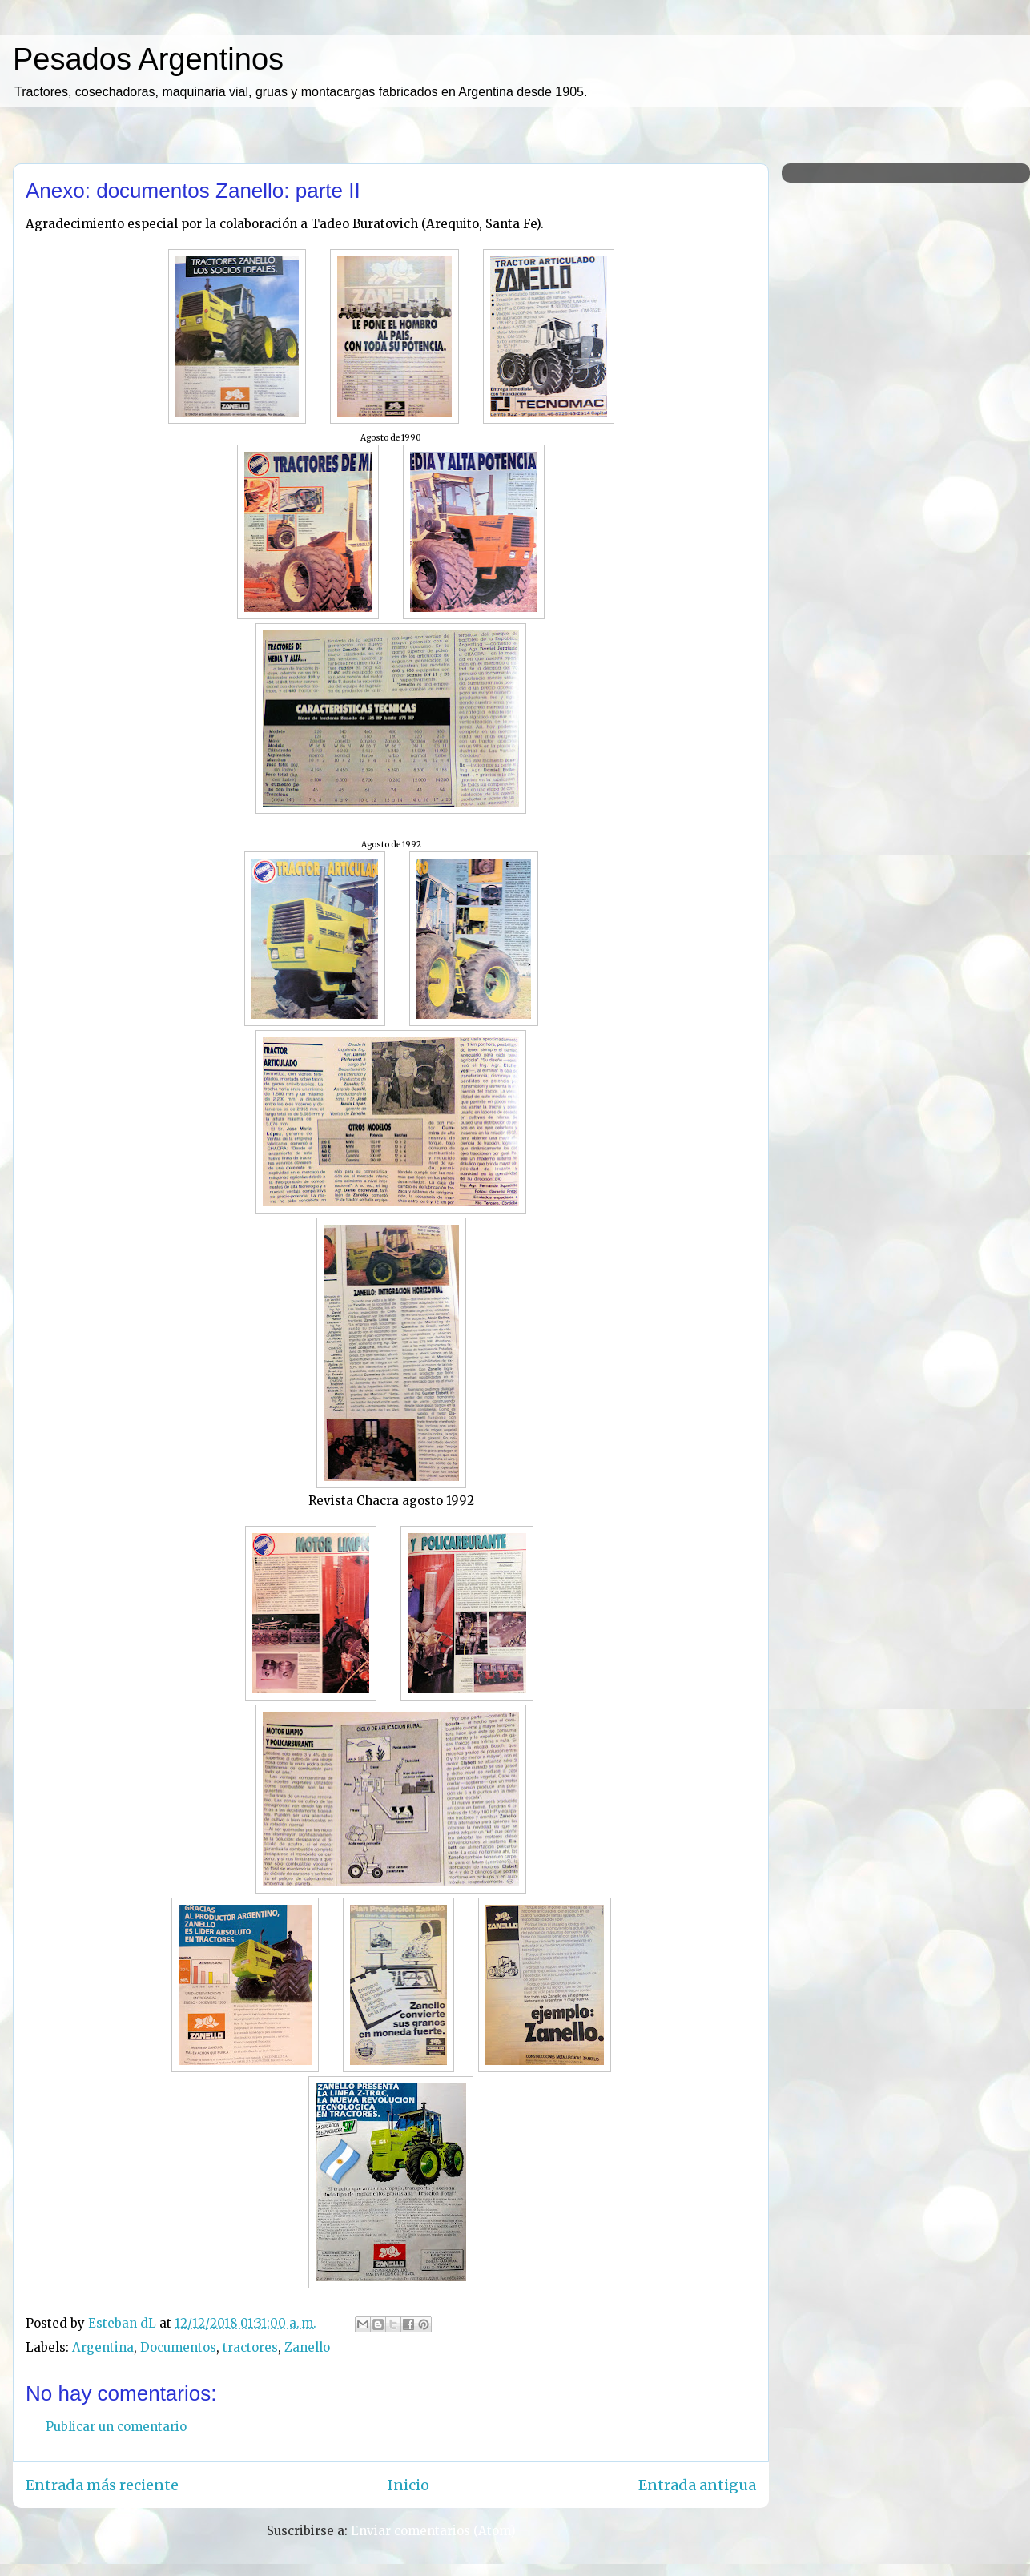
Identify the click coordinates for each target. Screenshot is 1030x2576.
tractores (250, 2347)
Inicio (408, 2485)
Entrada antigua (697, 2485)
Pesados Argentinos (148, 59)
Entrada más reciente (102, 2485)
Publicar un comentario (116, 2426)
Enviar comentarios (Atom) (433, 2530)
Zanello (307, 2347)
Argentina (103, 2347)
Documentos (178, 2347)
